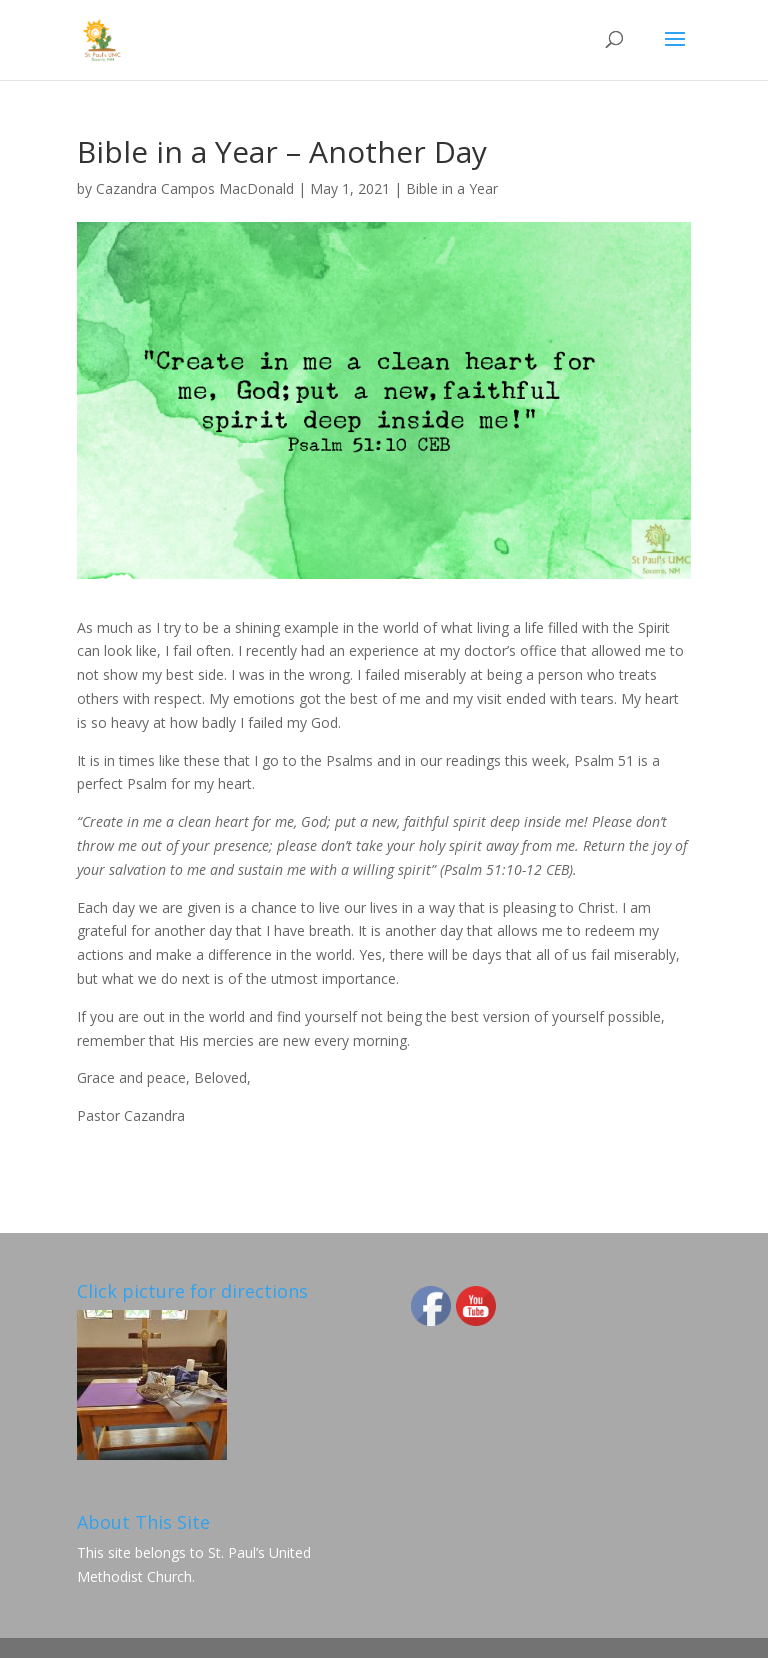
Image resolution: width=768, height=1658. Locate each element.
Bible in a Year (452, 188)
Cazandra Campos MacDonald (195, 188)
